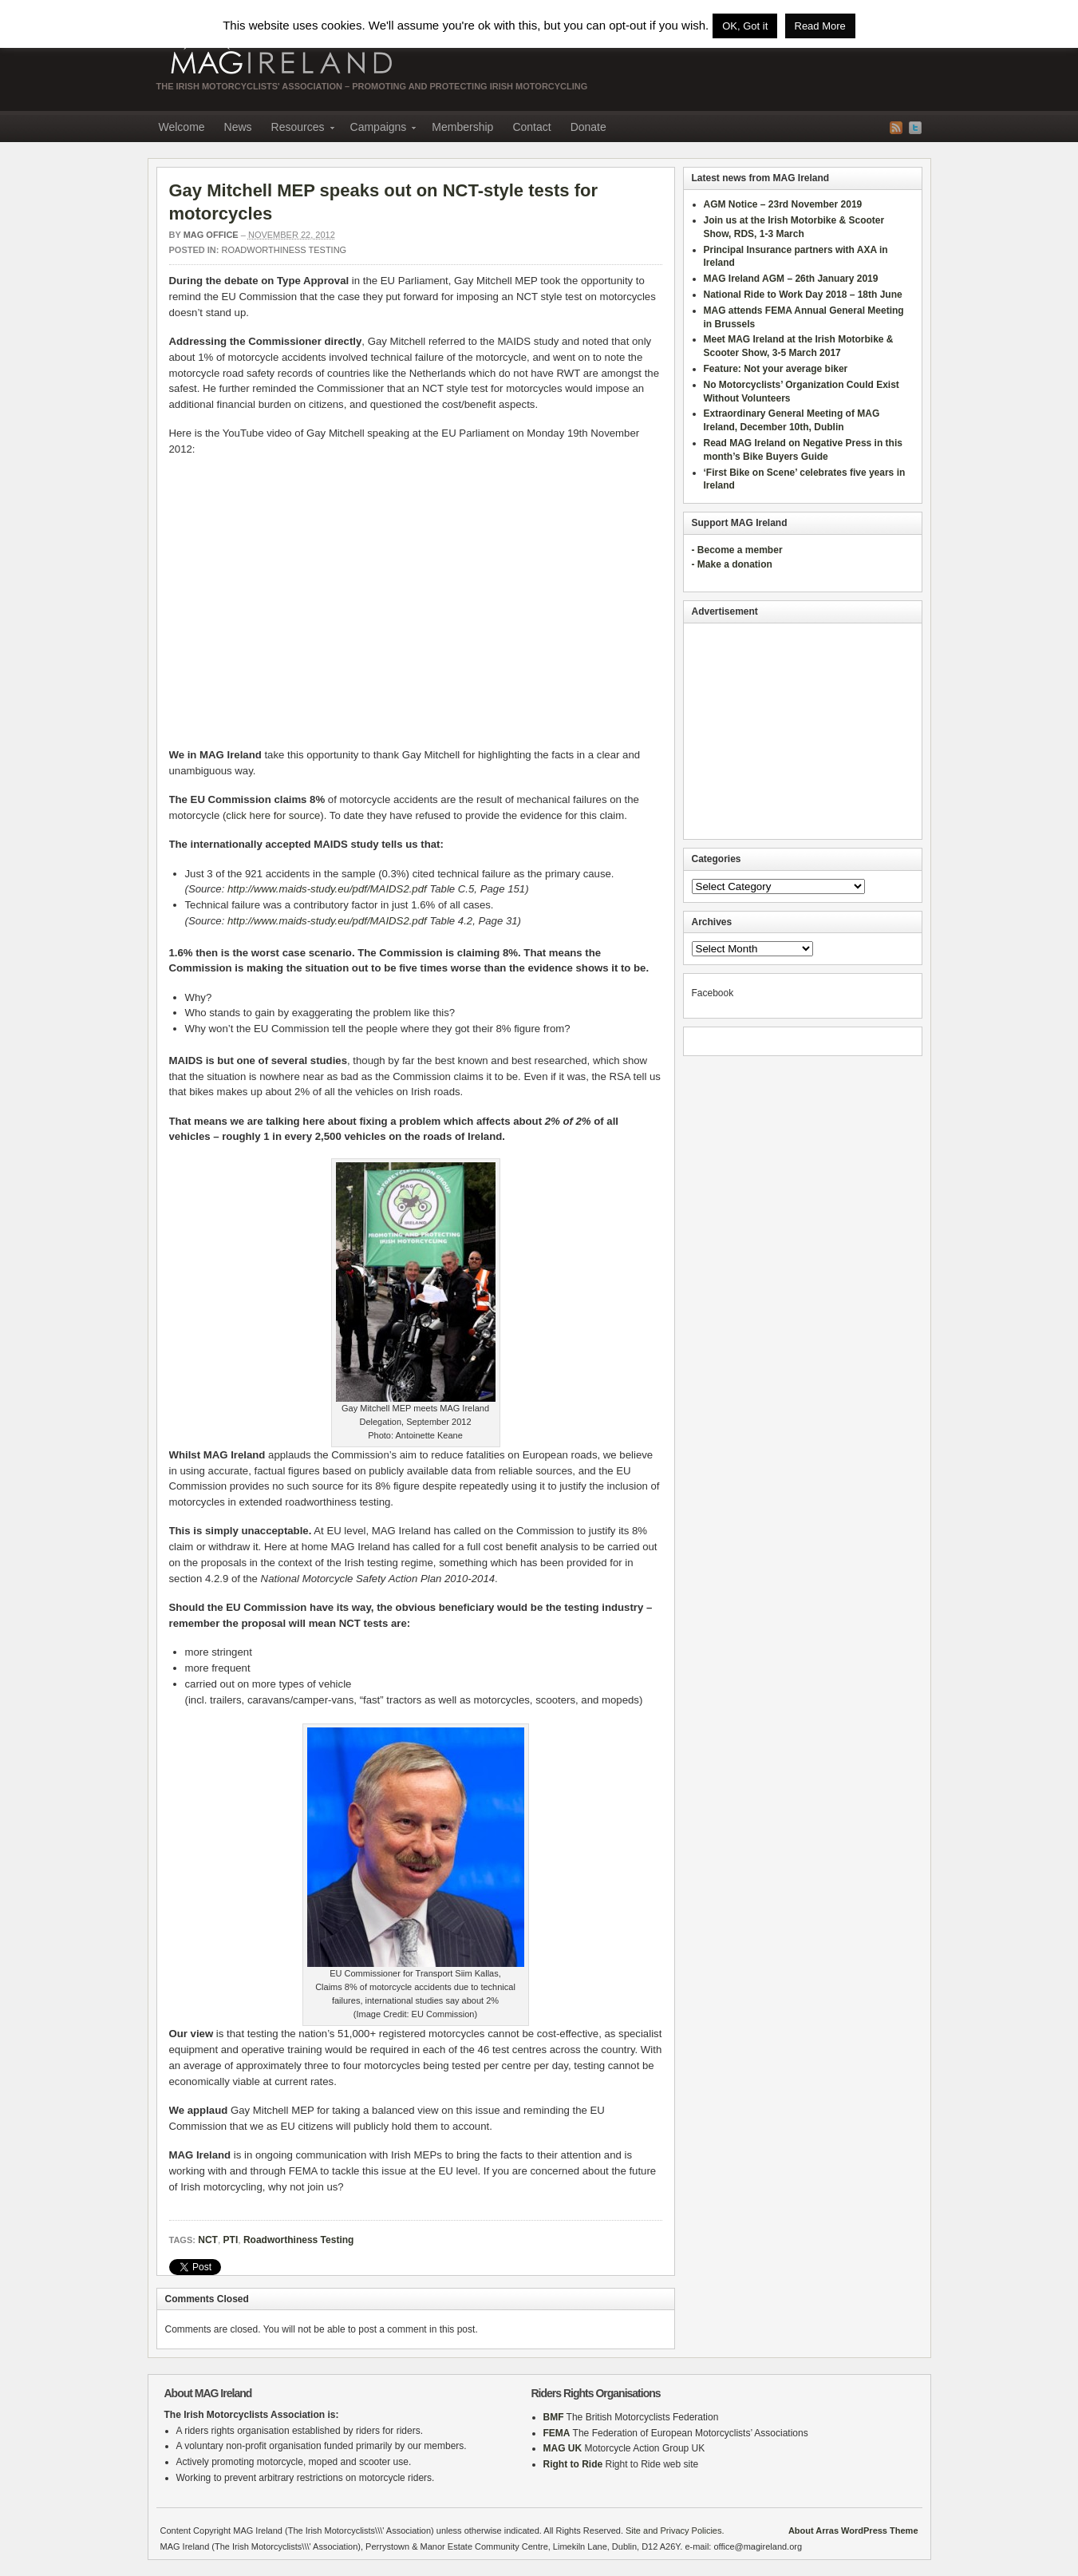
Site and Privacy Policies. (675, 2530)
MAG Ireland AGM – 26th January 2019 (791, 278)
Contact (531, 127)
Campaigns (379, 129)
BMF (553, 2417)
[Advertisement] (802, 731)
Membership (462, 127)
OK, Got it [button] (745, 26)
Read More (820, 26)
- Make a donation (732, 564)
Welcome (182, 127)
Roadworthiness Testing (284, 250)
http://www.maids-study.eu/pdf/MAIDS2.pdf (327, 889)
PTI (231, 2240)
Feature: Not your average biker (776, 368)
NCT (208, 2240)
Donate (588, 127)
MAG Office (211, 234)
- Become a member (737, 550)
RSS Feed (896, 127)
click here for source (273, 815)
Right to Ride (573, 2464)
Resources (298, 129)
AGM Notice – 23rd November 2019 (783, 204)
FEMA (557, 2433)
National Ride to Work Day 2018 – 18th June (803, 294)
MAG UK (562, 2448)
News (238, 127)
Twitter (915, 127)
